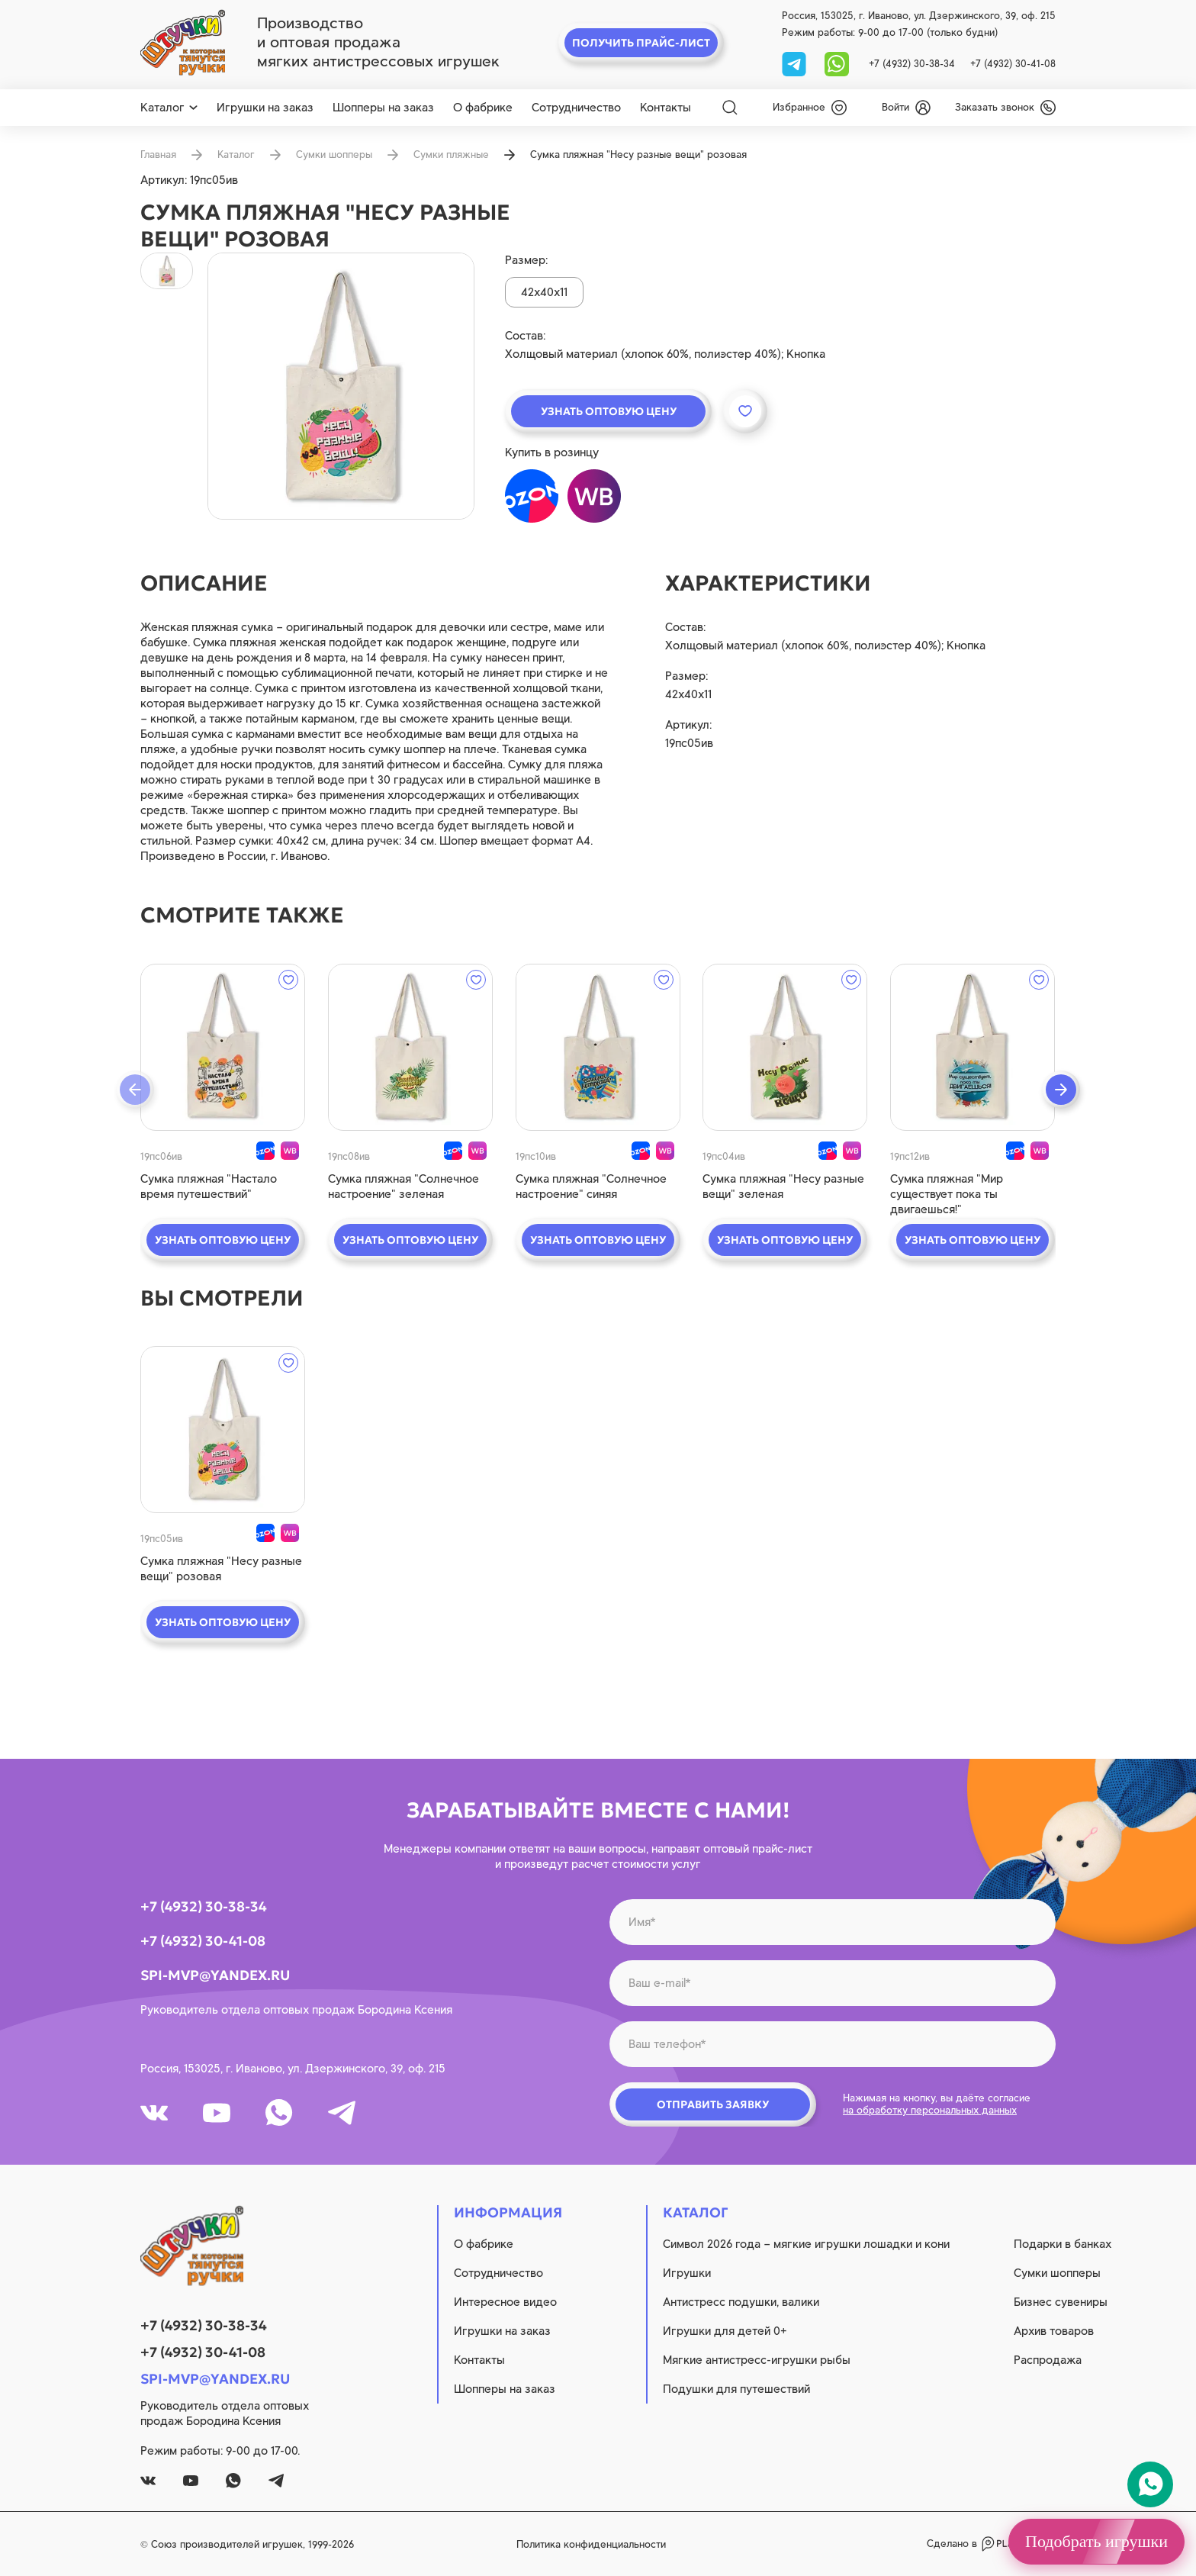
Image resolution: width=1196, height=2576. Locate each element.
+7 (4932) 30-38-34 (912, 63)
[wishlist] (810, 107)
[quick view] (222, 1047)
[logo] (182, 42)
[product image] (340, 386)
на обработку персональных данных (930, 2110)
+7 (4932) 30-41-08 (1013, 63)
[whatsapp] (837, 62)
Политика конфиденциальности (591, 2544)
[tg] (795, 62)
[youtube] (216, 2113)
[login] (906, 107)
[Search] (730, 107)
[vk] (154, 2113)
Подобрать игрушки (1096, 2541)
